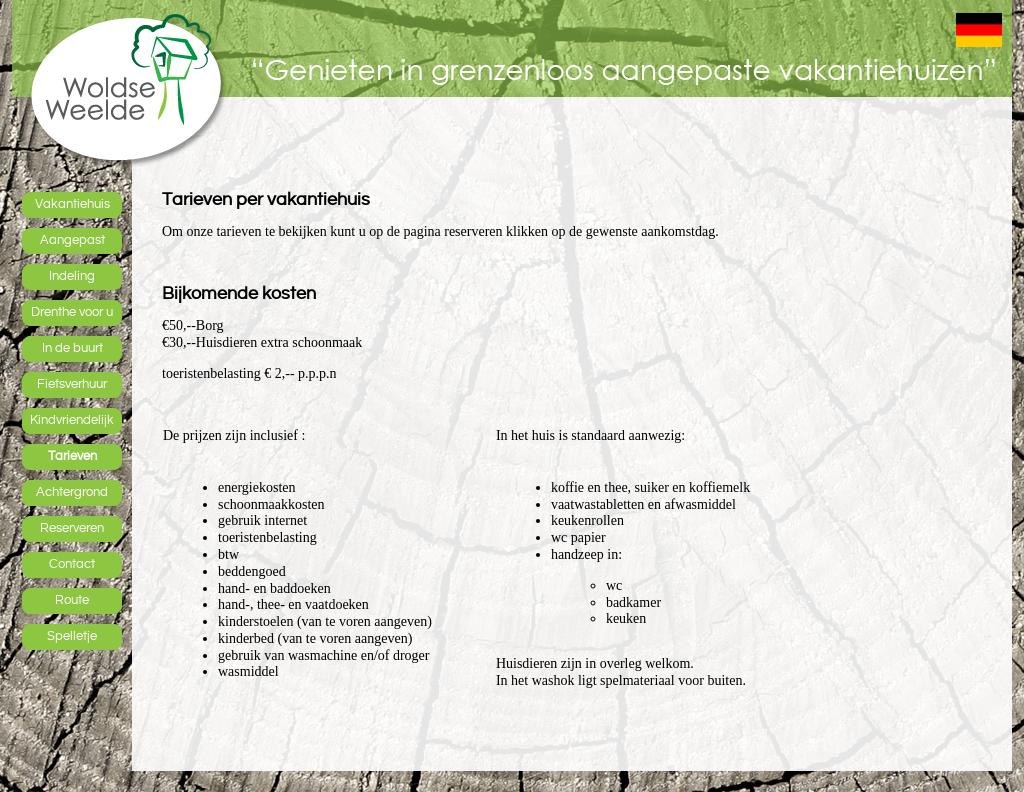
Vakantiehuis (72, 204)
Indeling (72, 276)
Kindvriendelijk (72, 420)
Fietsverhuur (72, 384)
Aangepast (72, 240)
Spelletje (72, 636)
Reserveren (72, 528)
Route (72, 600)
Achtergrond (72, 492)
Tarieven (72, 456)
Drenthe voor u (72, 312)
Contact (72, 564)
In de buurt (72, 348)
